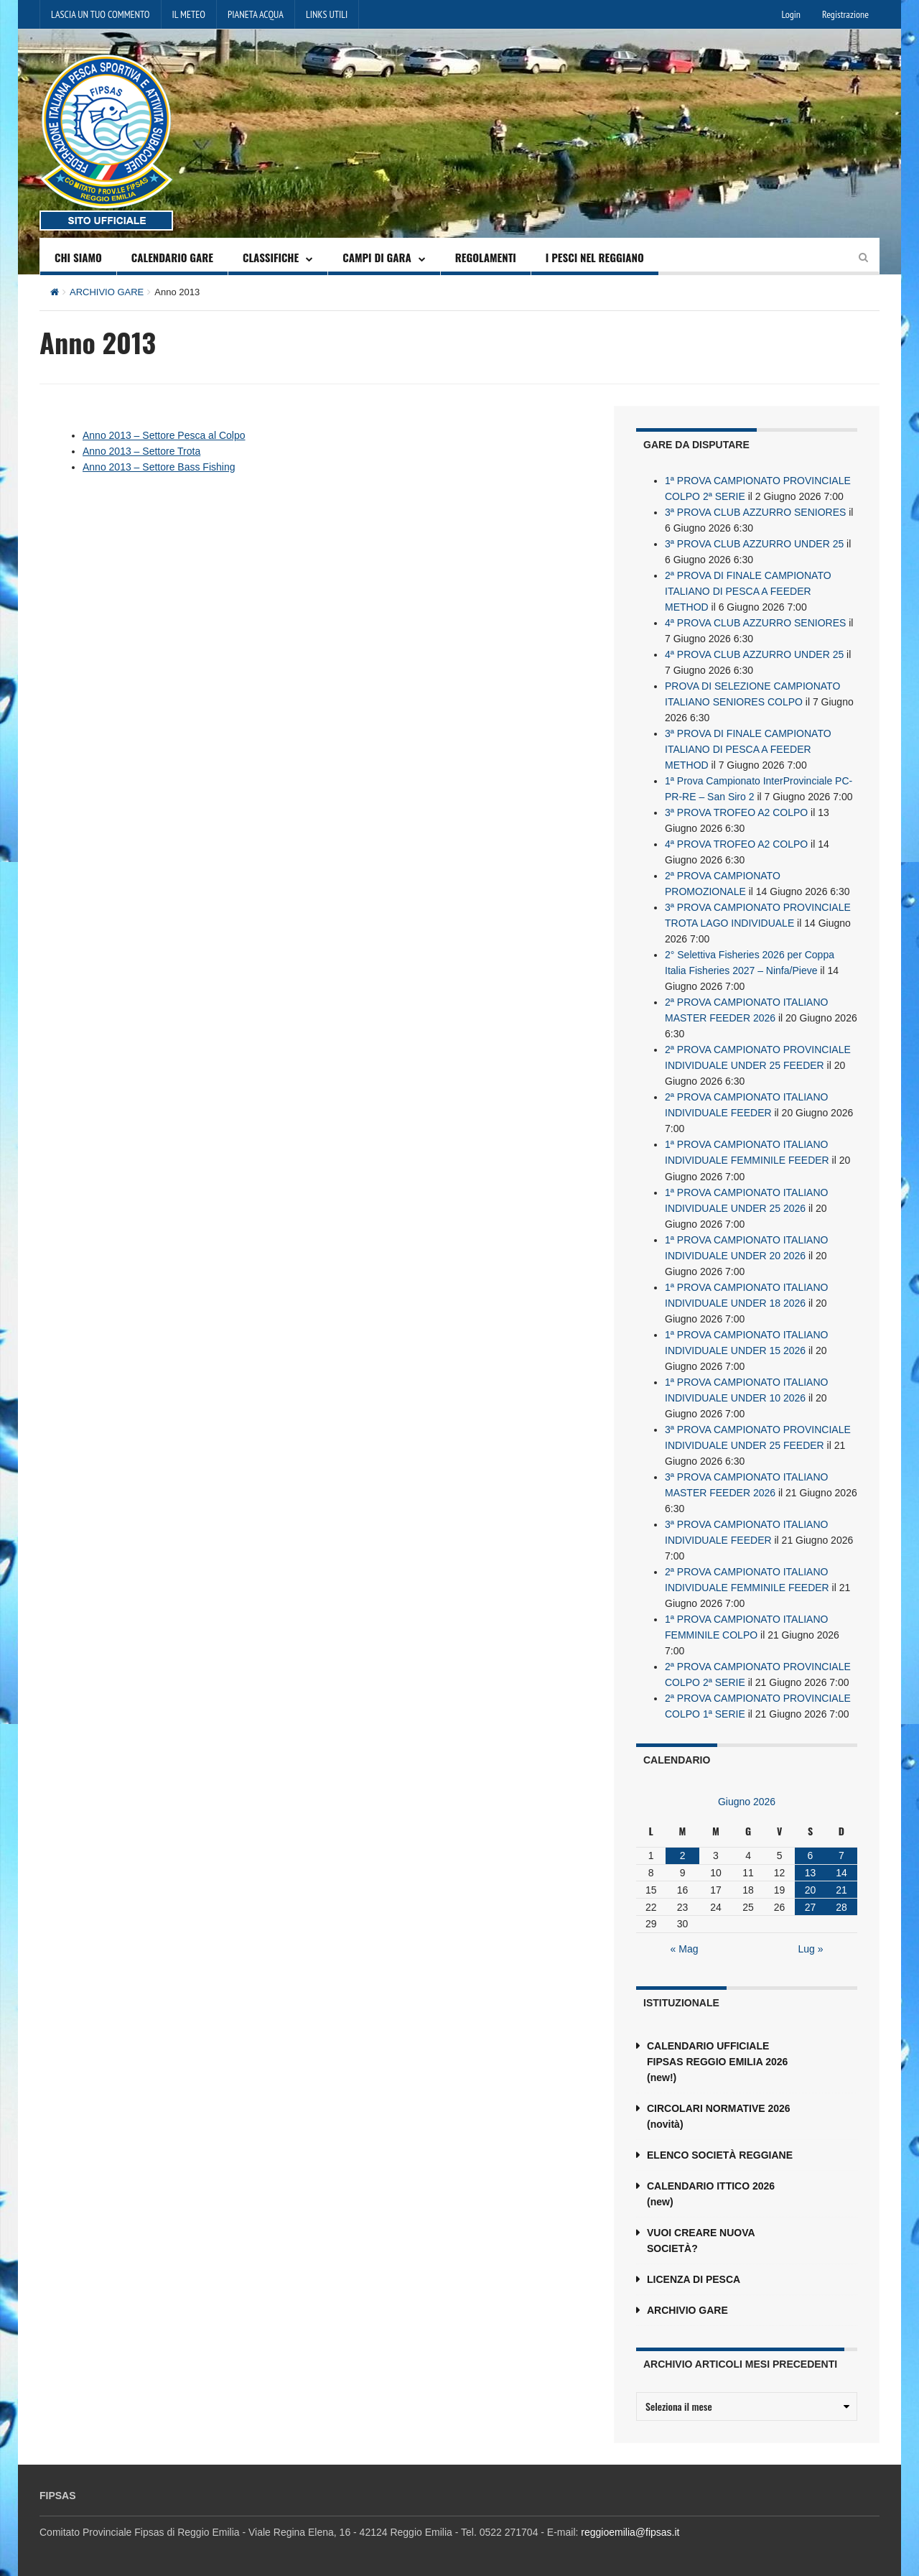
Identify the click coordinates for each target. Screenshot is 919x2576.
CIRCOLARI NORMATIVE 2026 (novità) (718, 2115)
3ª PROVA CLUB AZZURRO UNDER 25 (754, 544)
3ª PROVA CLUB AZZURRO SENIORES (755, 512)
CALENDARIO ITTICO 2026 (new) (711, 2193)
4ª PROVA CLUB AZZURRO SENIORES (755, 623)
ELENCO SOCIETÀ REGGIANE (720, 2154)
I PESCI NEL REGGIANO (595, 257)
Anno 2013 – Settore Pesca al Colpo (164, 435)
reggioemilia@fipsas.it (630, 2531)
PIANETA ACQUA (256, 14)
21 (841, 1889)
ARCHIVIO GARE (107, 292)
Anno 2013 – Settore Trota (141, 451)
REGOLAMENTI (485, 257)
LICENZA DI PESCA (693, 2278)
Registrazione (845, 14)
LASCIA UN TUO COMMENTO (100, 14)
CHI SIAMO (78, 257)
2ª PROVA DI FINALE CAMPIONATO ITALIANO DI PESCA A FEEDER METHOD (748, 591)
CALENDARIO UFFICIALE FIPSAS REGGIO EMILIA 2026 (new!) (717, 2060)
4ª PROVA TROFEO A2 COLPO (736, 844)
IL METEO (188, 14)
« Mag (685, 1948)
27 (810, 1906)
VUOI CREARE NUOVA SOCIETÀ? (701, 2239)
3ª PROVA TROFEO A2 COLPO (736, 812)
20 (810, 1889)
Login (791, 14)
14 (841, 1872)
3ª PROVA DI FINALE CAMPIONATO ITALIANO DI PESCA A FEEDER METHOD (748, 749)
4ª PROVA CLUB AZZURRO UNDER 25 (754, 654)
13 (810, 1872)
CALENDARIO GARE (172, 257)
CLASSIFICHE (271, 257)
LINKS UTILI (326, 14)
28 (841, 1906)
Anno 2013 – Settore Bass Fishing (159, 467)
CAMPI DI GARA (376, 257)
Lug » (811, 1948)
